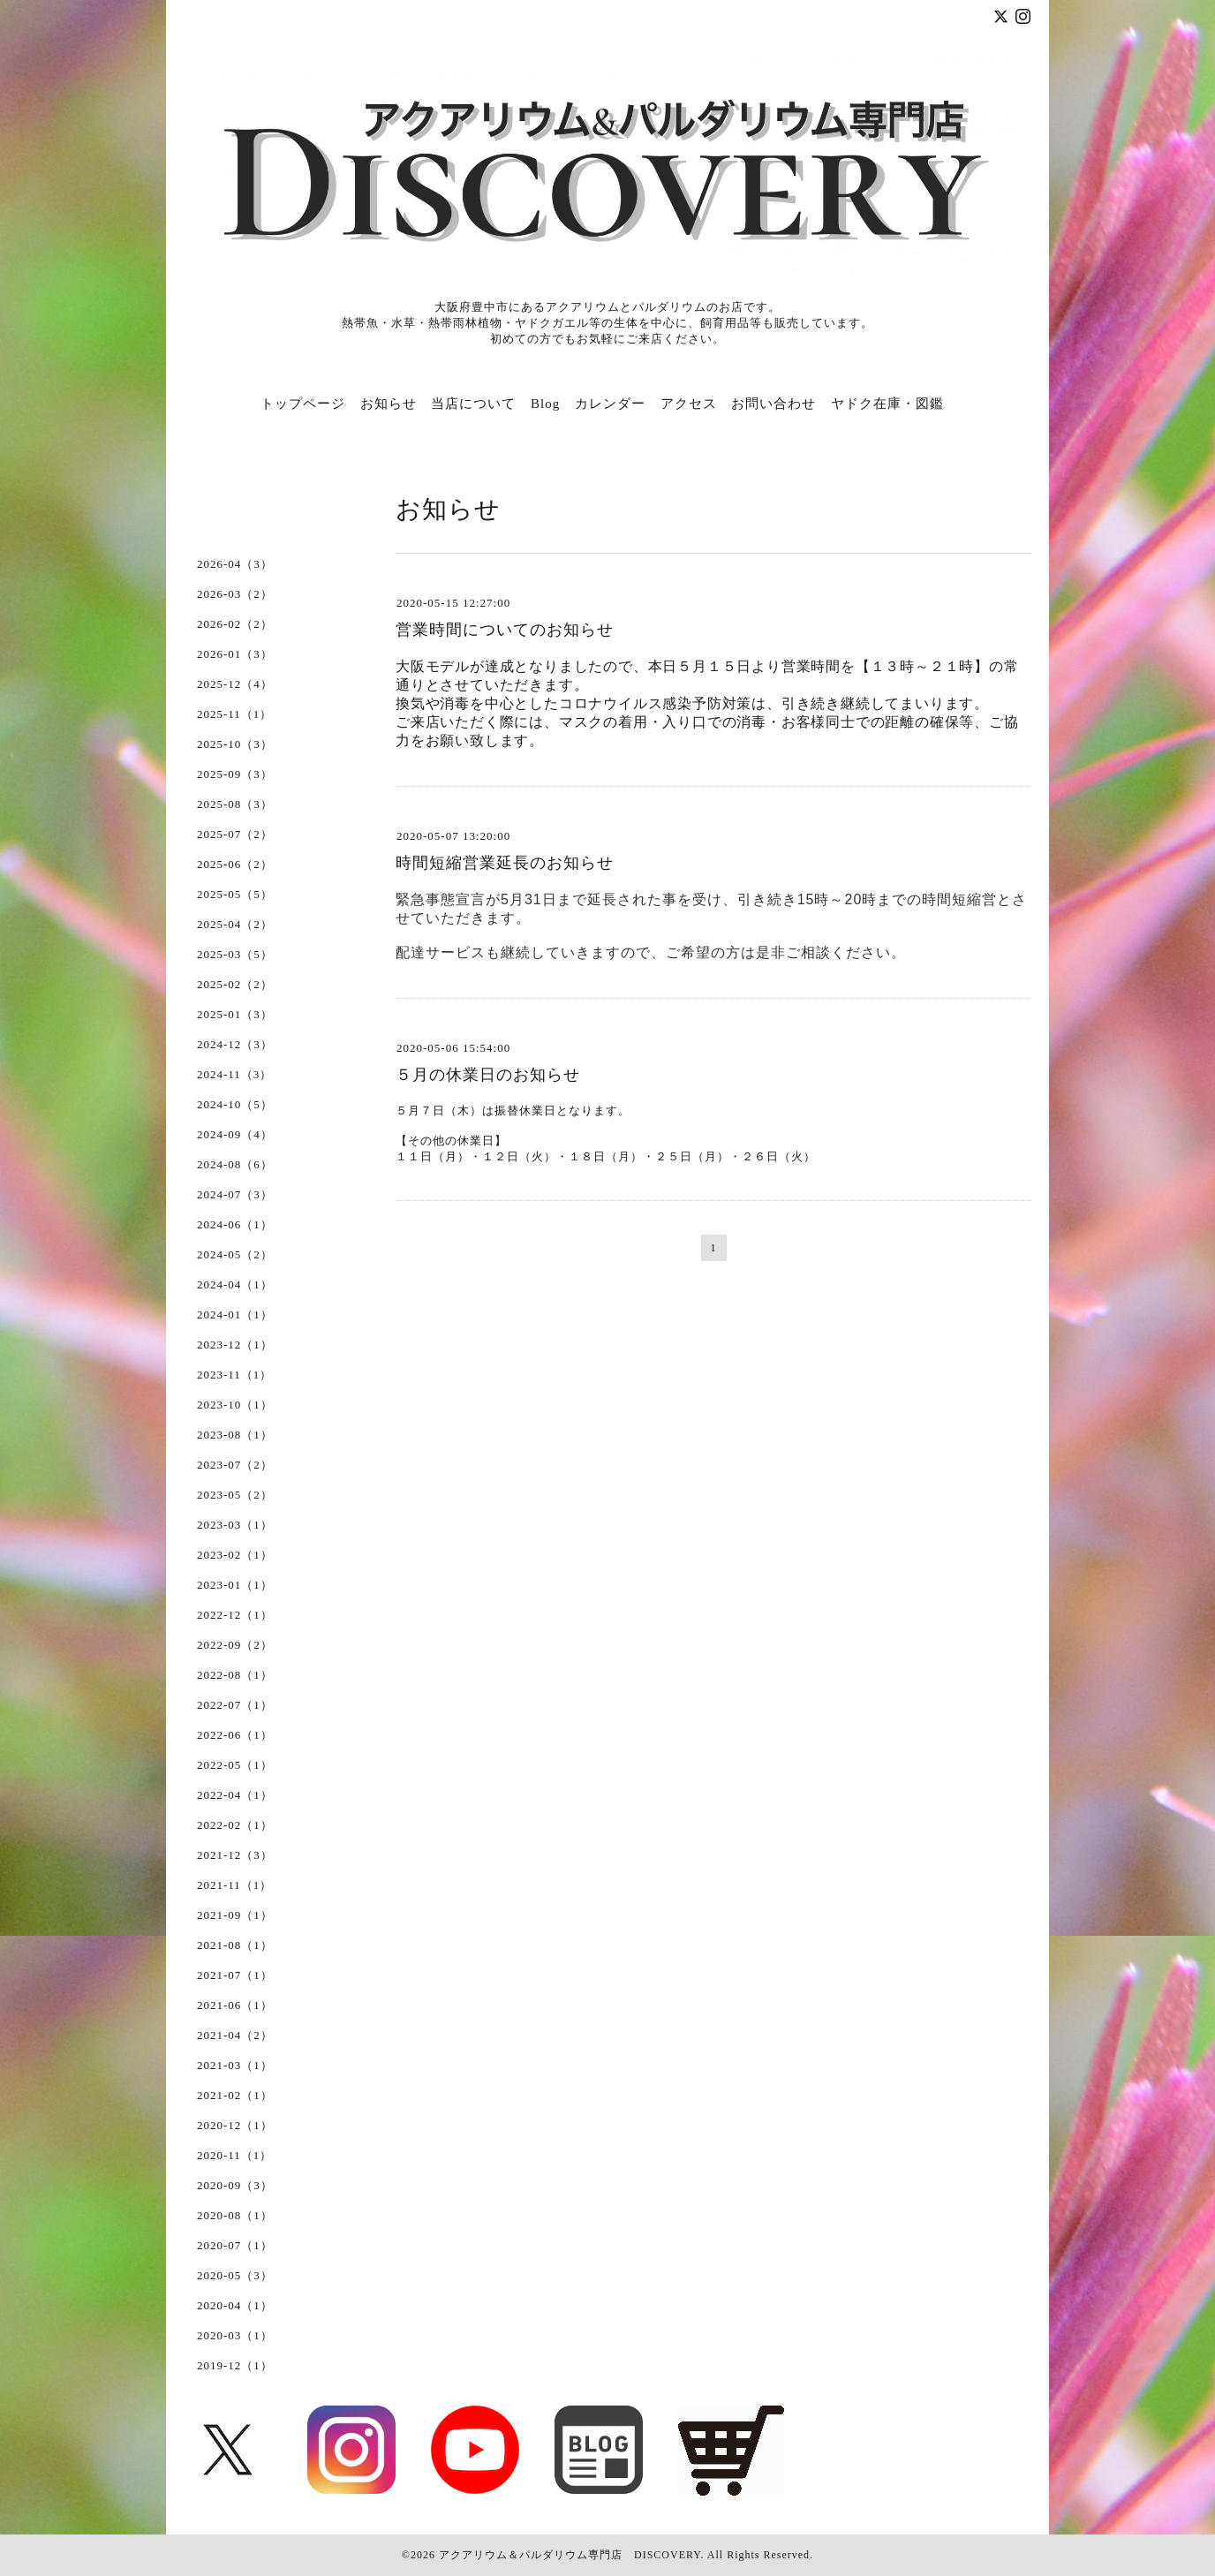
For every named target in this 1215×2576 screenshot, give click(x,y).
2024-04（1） (235, 1284)
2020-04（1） (235, 2305)
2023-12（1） (235, 1344)
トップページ (302, 404)
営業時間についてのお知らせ (505, 629)
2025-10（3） (235, 744)
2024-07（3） (235, 1194)
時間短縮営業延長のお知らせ (505, 863)
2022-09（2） (235, 1644)
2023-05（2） (235, 1494)
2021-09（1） (235, 1915)
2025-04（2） (235, 924)
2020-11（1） (234, 2155)
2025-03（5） (235, 954)
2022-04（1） (235, 1795)
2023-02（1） (235, 1554)
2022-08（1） (235, 1674)
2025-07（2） (235, 834)
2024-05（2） (235, 1254)
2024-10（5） (235, 1104)
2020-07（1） (235, 2245)
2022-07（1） (235, 1704)
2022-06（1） (235, 1734)
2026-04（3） (235, 563)
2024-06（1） (235, 1224)
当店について (473, 404)
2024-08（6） (235, 1164)
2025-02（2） (235, 984)
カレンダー (610, 404)
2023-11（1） (234, 1374)
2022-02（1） (235, 1825)
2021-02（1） (235, 2095)
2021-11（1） (234, 1885)
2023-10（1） (235, 1404)
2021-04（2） (235, 2035)
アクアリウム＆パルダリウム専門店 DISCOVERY (569, 2555)
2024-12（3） (235, 1044)
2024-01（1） (235, 1314)
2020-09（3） (235, 2185)
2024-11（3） (234, 1074)
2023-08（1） (235, 1434)
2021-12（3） (235, 1855)
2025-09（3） (235, 774)
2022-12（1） (235, 1614)
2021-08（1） (235, 1945)
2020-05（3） (235, 2275)
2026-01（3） (235, 654)
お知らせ (388, 404)
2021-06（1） (235, 2005)
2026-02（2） (235, 624)
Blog (545, 404)
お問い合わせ (773, 404)
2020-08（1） (235, 2215)
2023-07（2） (235, 1464)
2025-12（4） (235, 684)
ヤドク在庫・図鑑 (887, 404)
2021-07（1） (235, 1975)
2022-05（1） (235, 1764)
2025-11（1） (234, 714)
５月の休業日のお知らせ (488, 1075)
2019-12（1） (235, 2365)
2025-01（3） (235, 1014)
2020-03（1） (235, 2335)
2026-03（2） (235, 594)
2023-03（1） (235, 1524)
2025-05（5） (235, 894)
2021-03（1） (235, 2065)
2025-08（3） (235, 804)
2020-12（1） (235, 2125)
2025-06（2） (235, 864)
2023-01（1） (235, 1584)
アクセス (688, 404)
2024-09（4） (235, 1134)
